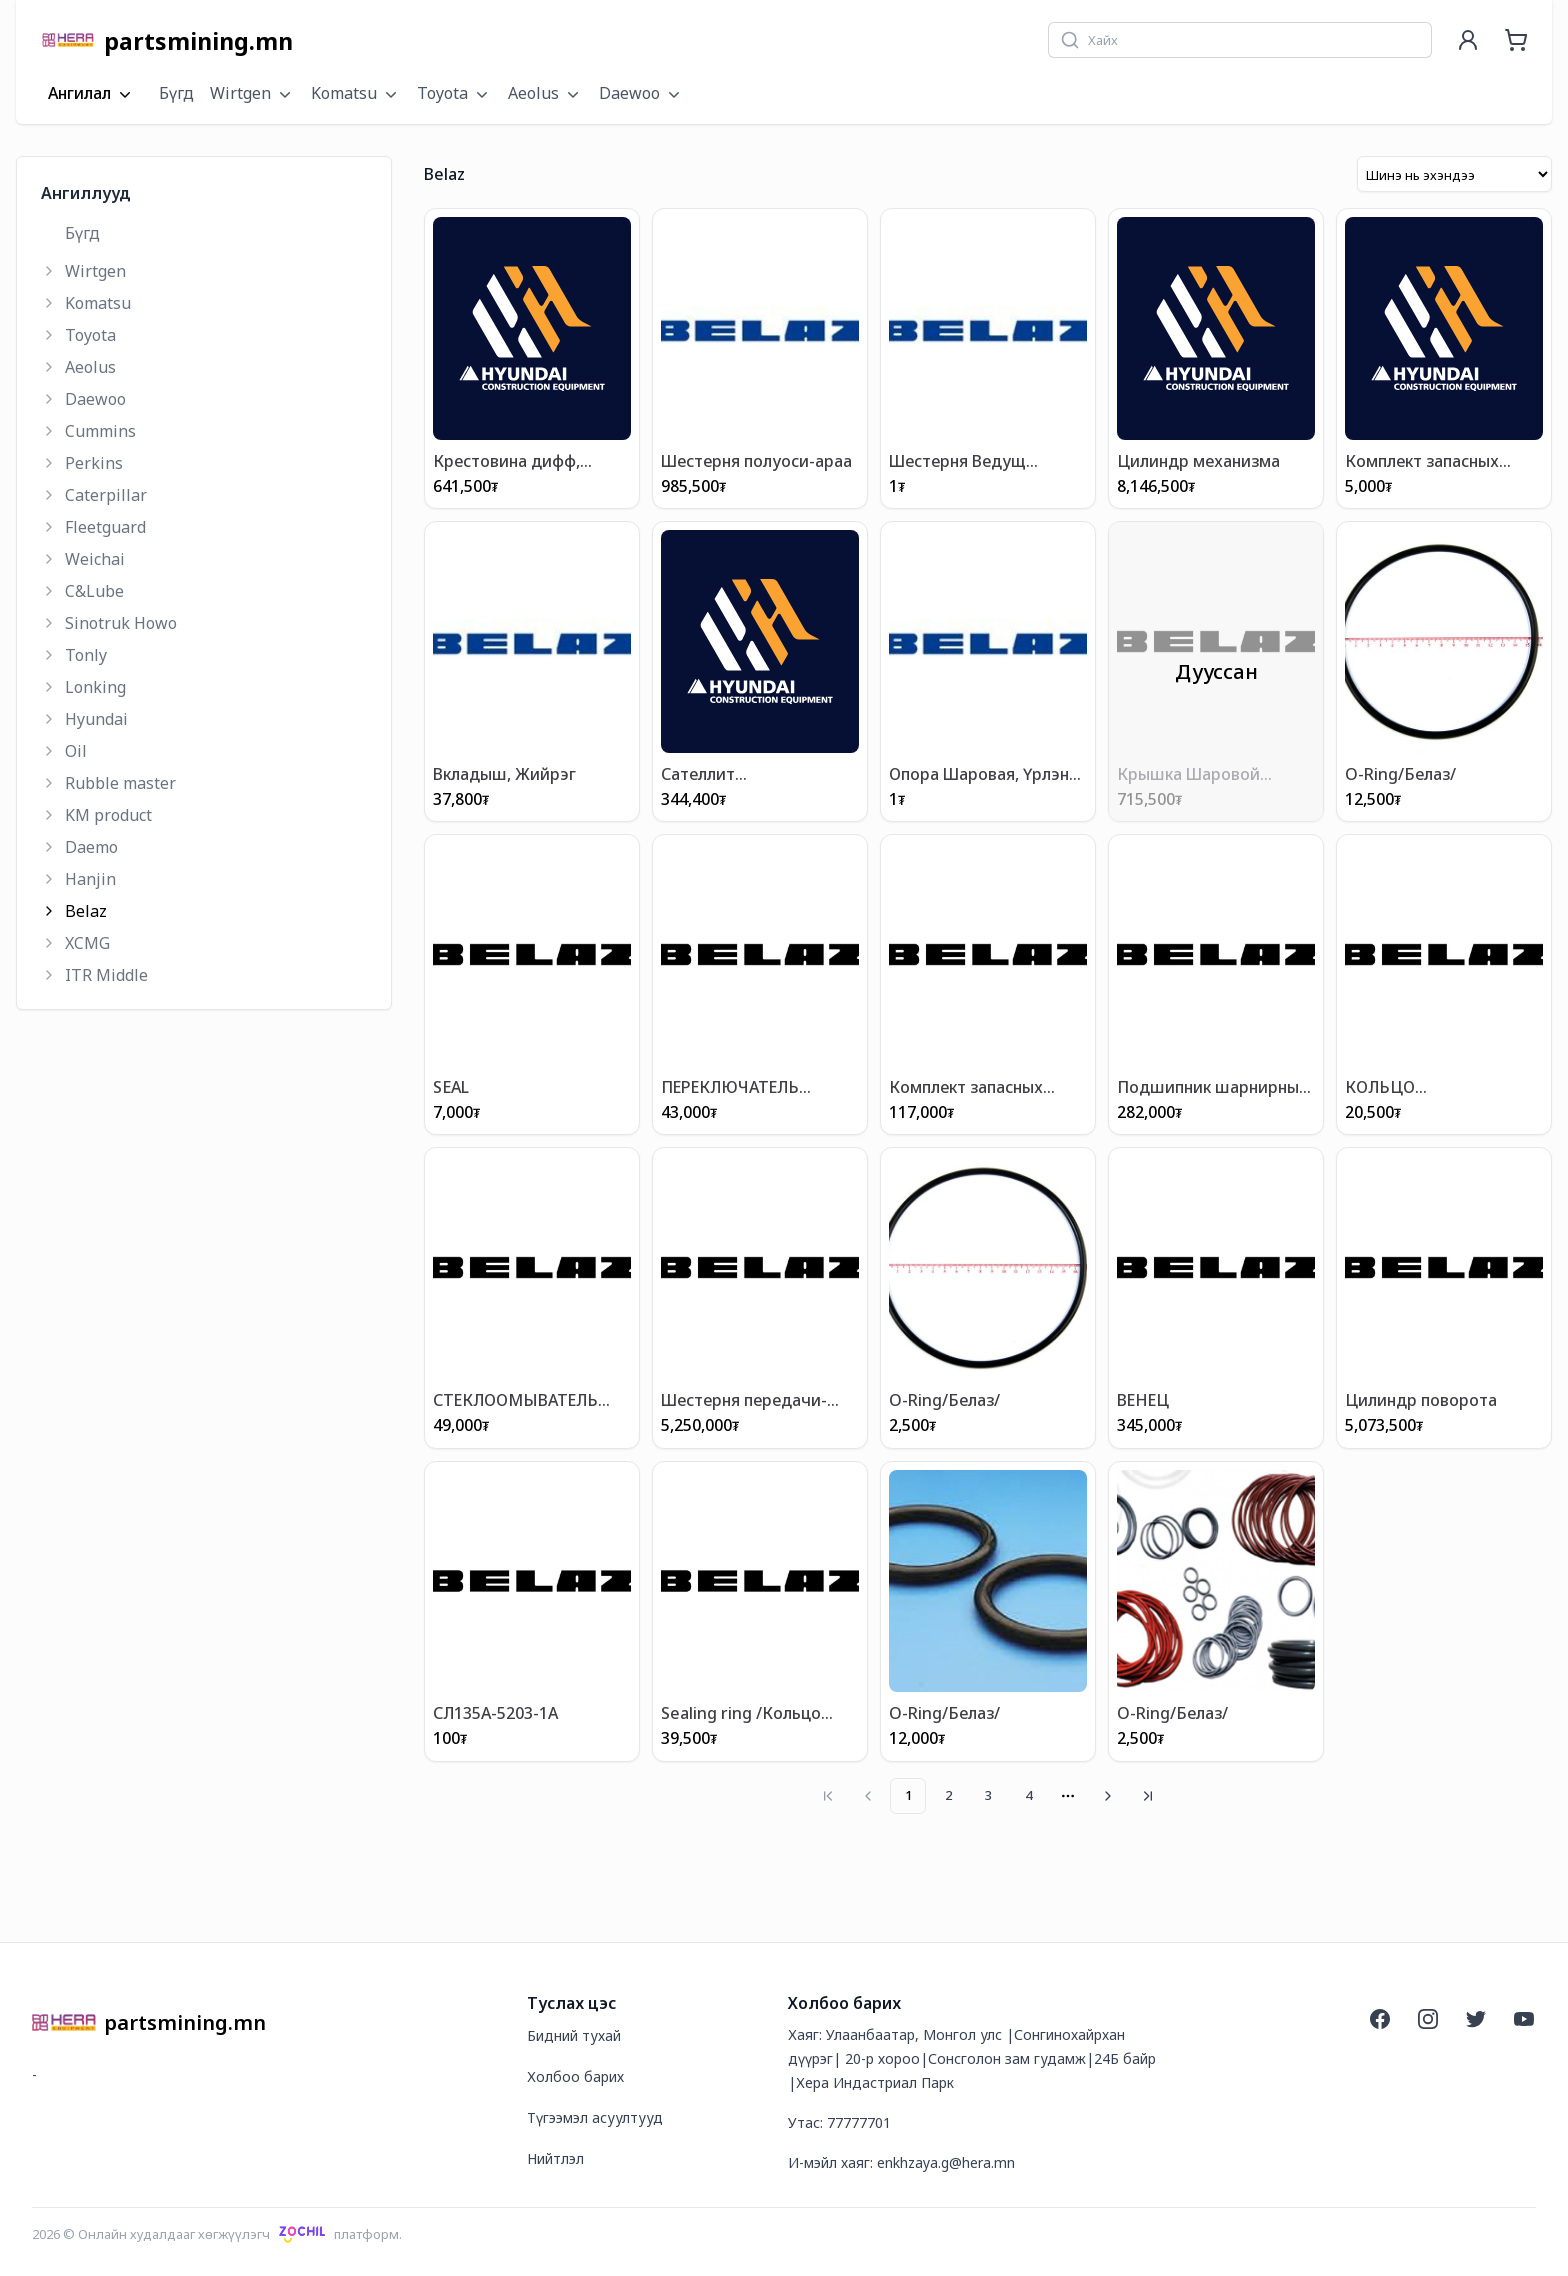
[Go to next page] (1108, 1796)
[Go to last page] (1148, 1796)
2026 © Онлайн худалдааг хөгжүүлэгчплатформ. (217, 2234)
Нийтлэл (555, 2158)
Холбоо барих (575, 2076)
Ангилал (91, 94)
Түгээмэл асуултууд (595, 2117)
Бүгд (176, 93)
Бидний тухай (574, 2035)
